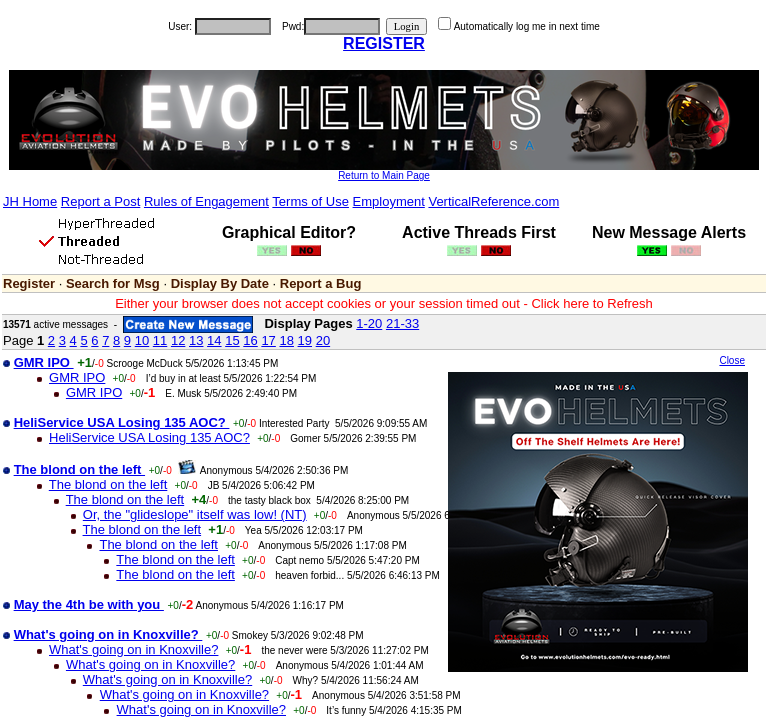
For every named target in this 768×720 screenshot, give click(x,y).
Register (29, 283)
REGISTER (384, 43)
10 (142, 340)
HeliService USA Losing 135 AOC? (149, 437)
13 (196, 340)
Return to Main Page (384, 175)
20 (323, 340)
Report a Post (101, 201)
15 (232, 340)
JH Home (30, 201)
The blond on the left (108, 484)
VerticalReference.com (493, 201)
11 (160, 340)
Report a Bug (321, 283)
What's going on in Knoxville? (133, 649)
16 (250, 340)
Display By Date (220, 283)
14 (214, 340)
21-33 (402, 323)
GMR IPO (77, 377)
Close (732, 360)
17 (268, 340)
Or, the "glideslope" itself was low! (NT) (195, 514)
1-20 (369, 323)
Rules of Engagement (206, 201)
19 (305, 340)
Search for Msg (113, 283)
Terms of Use (310, 201)
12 (178, 340)
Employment (389, 201)
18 (286, 340)
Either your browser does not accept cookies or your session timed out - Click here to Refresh (384, 303)
